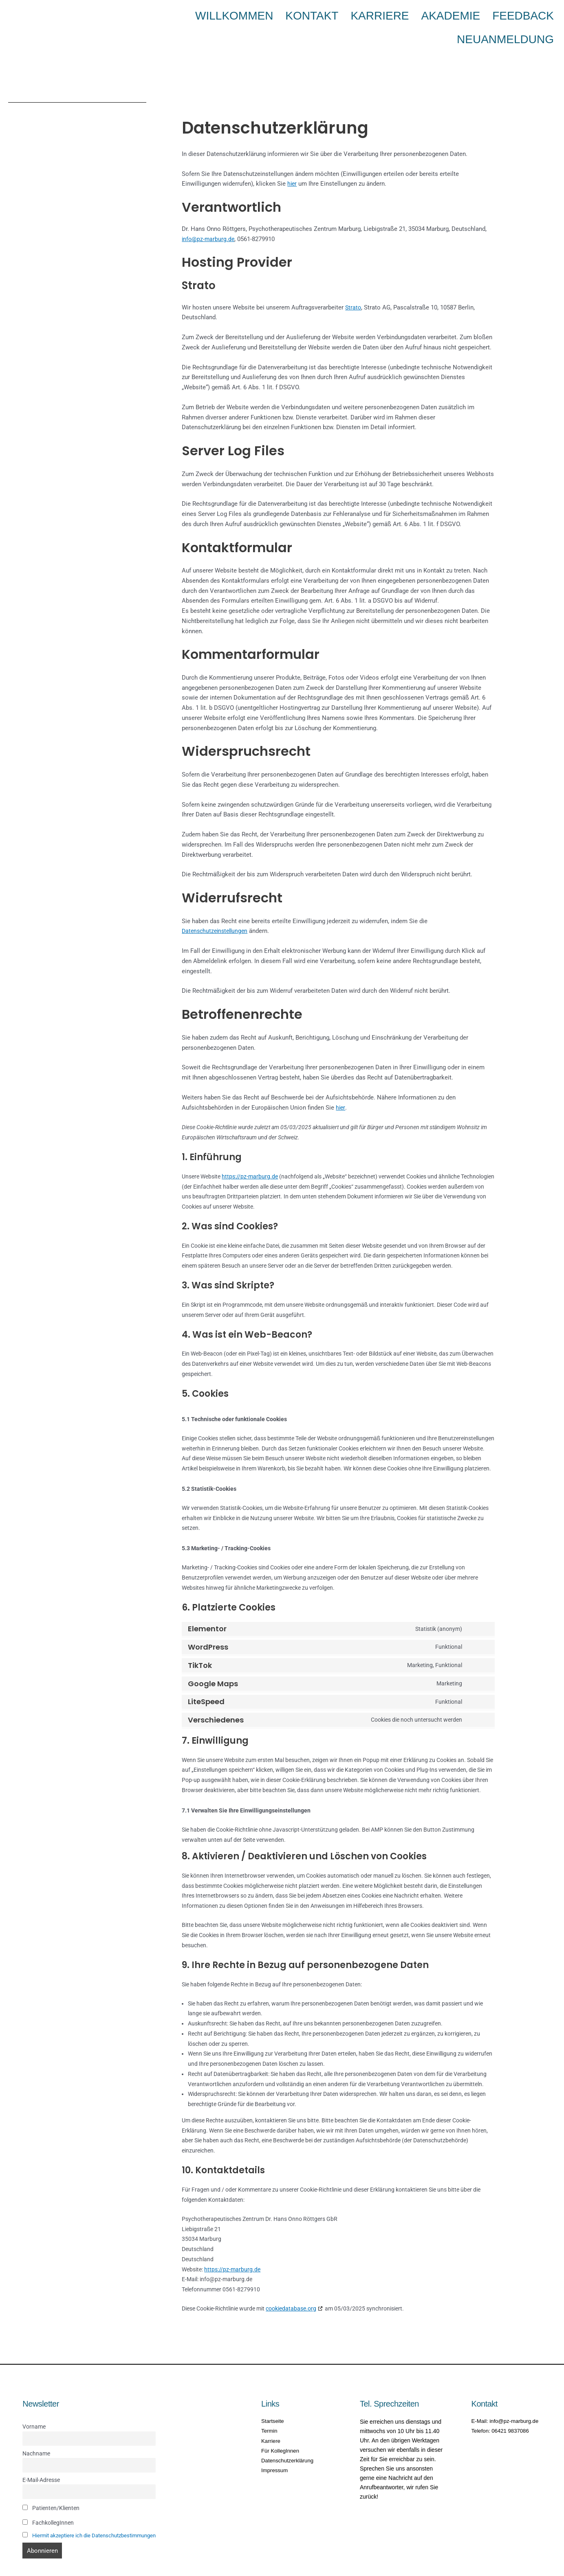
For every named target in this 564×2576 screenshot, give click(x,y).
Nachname (36, 2427)
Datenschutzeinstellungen (217, 903)
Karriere (358, 14)
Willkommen (256, 14)
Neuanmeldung (522, 14)
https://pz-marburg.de (250, 1148)
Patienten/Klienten (50, 2485)
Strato (353, 279)
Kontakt (310, 14)
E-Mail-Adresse (41, 2455)
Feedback (459, 14)
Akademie (408, 14)
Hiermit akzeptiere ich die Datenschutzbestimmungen (99, 2512)
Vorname (34, 2399)
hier (292, 156)
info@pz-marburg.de (209, 211)
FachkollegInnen (48, 2499)
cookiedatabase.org (291, 2281)
